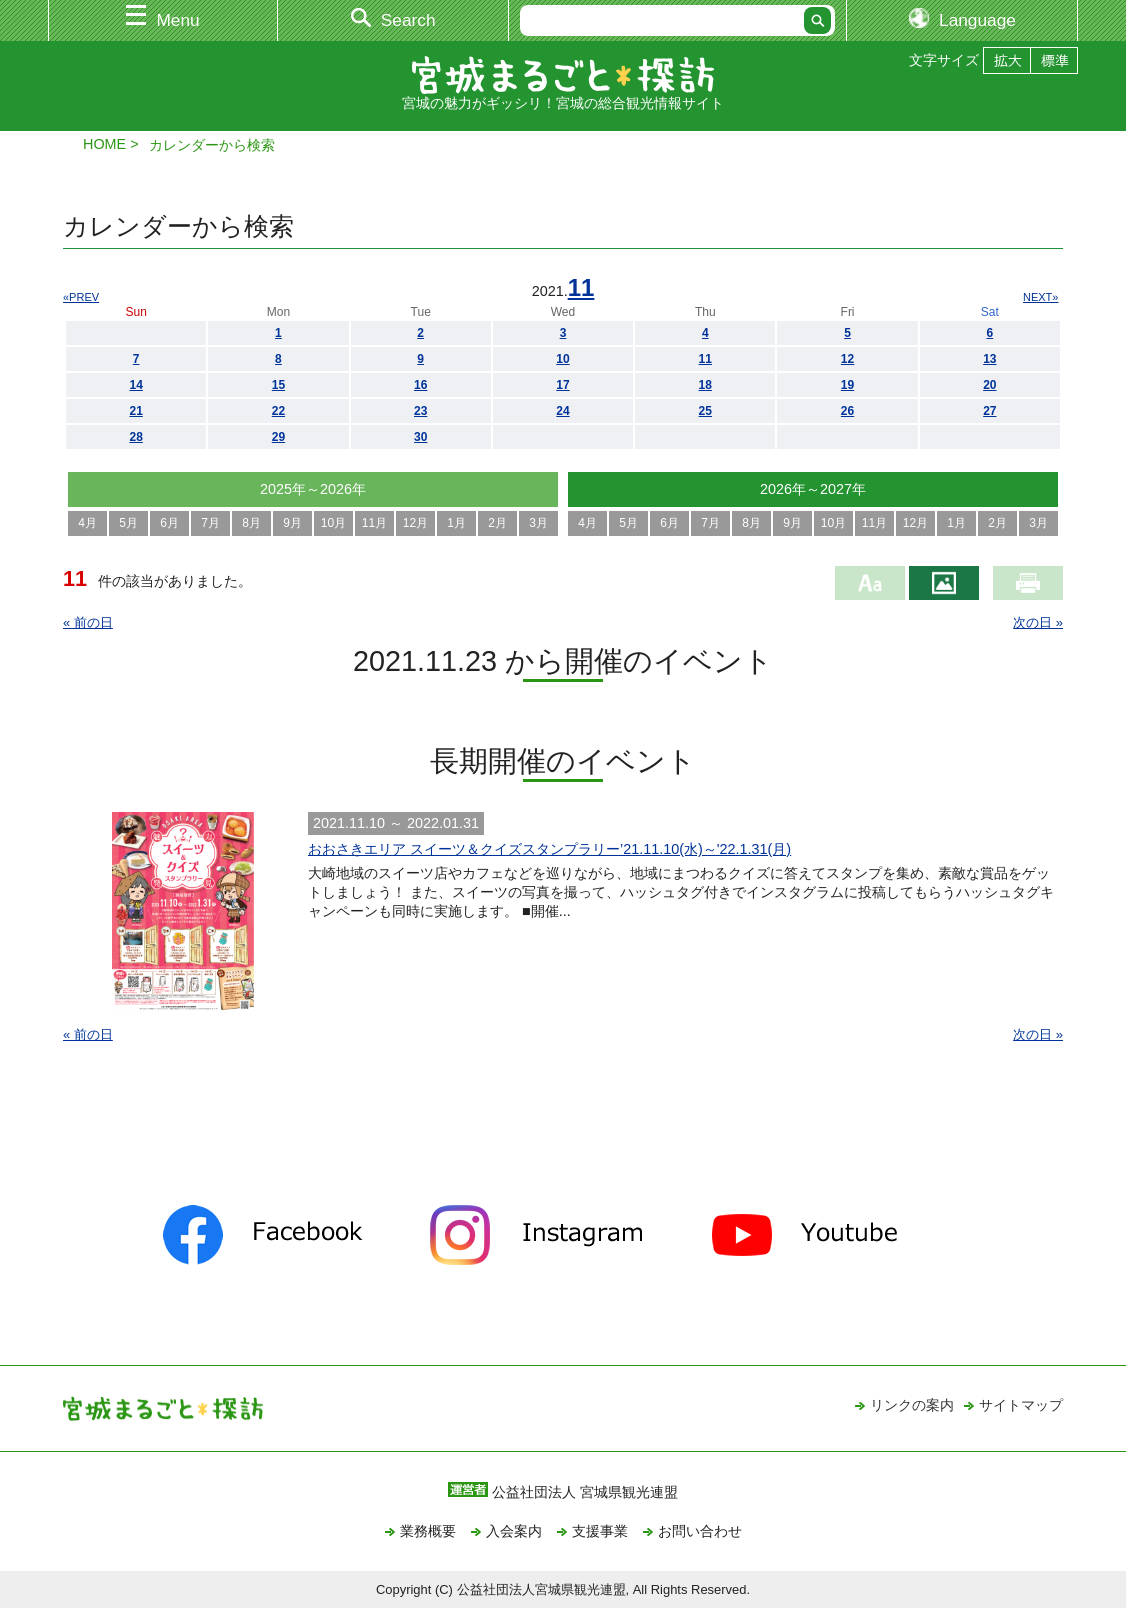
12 (847, 359)
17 (562, 385)
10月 (333, 523)
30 (420, 437)
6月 (169, 523)
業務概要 (428, 1531)
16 (420, 385)
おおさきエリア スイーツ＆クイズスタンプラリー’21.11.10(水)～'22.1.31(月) (549, 849)
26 (847, 411)
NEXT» (1040, 297)
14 (135, 385)
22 (278, 411)
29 (278, 437)
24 (562, 411)
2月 (497, 523)
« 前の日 (88, 622)
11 (581, 287)
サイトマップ (1021, 1405)
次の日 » (1038, 622)
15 (278, 385)
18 (705, 385)
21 (135, 411)
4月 (87, 523)
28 (135, 437)
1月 (456, 523)
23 (420, 411)
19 (847, 385)
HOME (104, 144)
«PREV (81, 297)
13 (989, 359)
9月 (292, 523)
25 (705, 411)
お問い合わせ (700, 1531)
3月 (538, 523)
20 (989, 385)
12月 (415, 523)
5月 (128, 523)
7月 (210, 523)
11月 (374, 523)
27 (989, 411)
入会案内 (514, 1531)
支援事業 (600, 1531)
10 (562, 359)
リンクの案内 (912, 1405)
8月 (251, 523)
